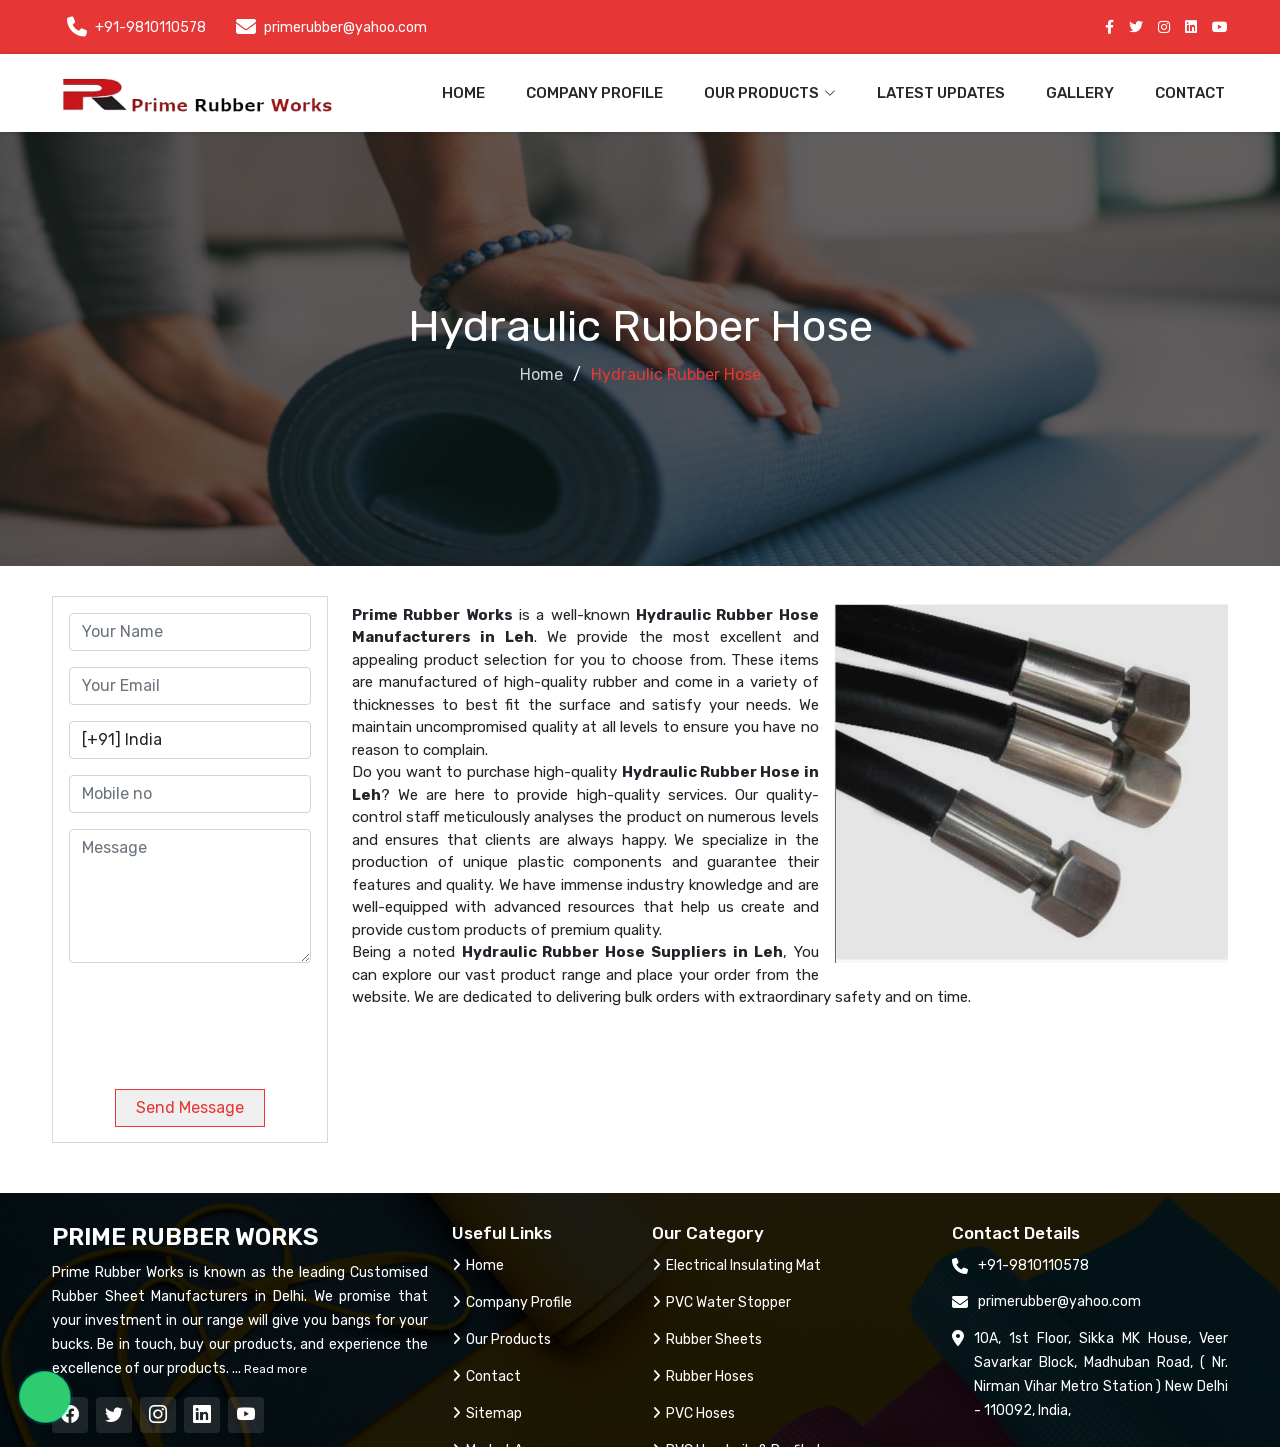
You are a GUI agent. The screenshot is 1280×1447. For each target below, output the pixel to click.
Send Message (190, 1107)
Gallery (1080, 93)
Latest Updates (941, 93)
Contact (1190, 93)
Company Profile (594, 93)
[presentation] (205, 1018)
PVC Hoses (693, 1413)
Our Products (501, 1339)
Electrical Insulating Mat (736, 1265)
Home (463, 93)
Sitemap (487, 1413)
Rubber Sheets (707, 1339)
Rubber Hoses (703, 1376)
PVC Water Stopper (721, 1302)
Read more (274, 1369)
